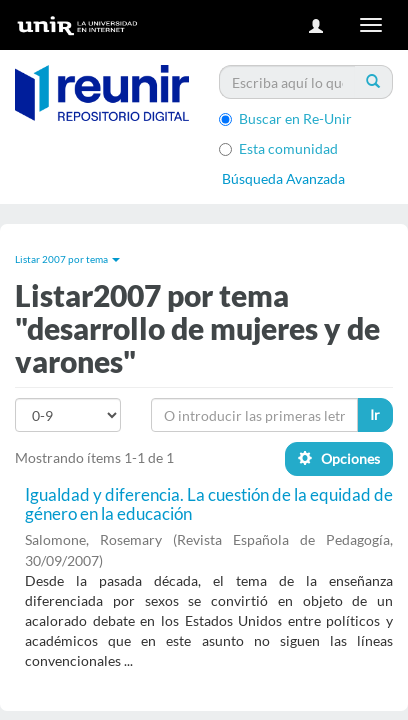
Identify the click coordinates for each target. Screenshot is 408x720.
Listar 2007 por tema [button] (67, 259)
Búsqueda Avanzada (283, 178)
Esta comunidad (278, 148)
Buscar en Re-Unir (285, 118)
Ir (375, 414)
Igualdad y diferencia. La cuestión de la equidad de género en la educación (209, 504)
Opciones (339, 458)
